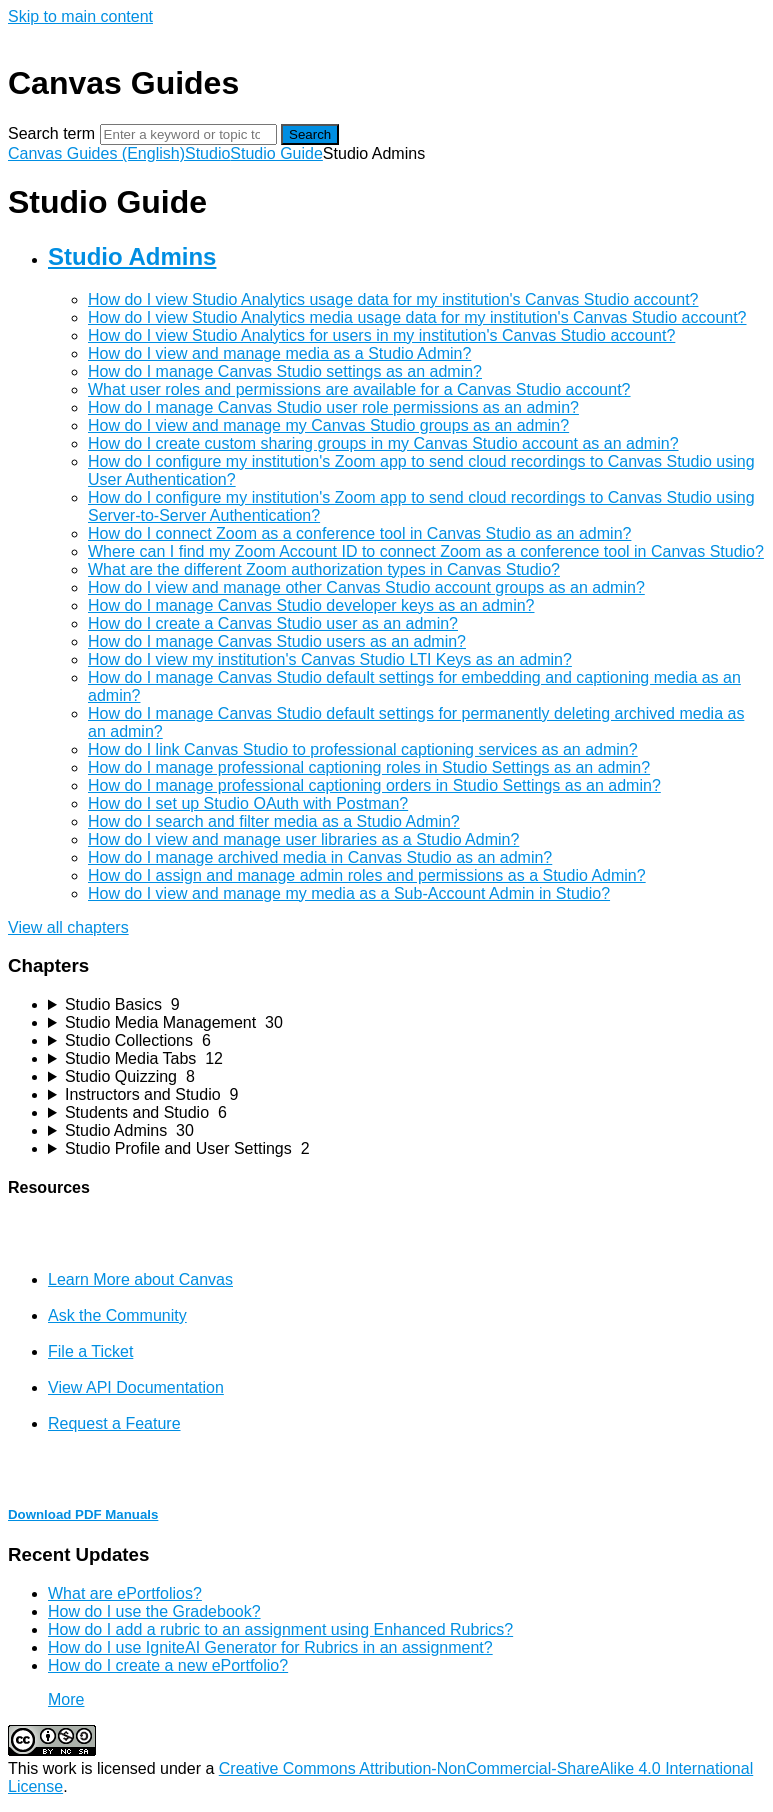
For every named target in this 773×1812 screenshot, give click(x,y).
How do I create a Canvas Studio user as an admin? (273, 623)
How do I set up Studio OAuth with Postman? (248, 803)
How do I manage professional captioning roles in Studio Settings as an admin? (369, 767)
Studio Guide (276, 153)
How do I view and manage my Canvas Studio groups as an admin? (328, 425)
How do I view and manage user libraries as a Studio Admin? (303, 839)
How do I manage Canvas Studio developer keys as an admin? (311, 605)
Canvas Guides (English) (96, 153)
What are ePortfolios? (125, 1593)
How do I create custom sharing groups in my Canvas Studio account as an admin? (383, 443)
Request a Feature (114, 1423)
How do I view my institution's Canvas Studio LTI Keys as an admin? (330, 659)
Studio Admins (132, 256)
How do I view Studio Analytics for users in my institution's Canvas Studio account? (381, 335)
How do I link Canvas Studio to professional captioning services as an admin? (363, 749)
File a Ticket (90, 1351)
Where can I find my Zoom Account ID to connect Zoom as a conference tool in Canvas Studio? (426, 551)
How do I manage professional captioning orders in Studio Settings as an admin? (374, 785)
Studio (207, 153)
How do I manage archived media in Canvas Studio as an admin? (320, 857)
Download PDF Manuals (83, 1514)
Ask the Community (117, 1315)
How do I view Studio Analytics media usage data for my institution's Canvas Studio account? (417, 317)
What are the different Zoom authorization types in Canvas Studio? (324, 569)
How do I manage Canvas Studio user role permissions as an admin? (333, 407)
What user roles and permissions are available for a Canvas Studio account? (359, 389)
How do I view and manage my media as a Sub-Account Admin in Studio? (349, 893)
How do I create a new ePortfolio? (168, 1665)
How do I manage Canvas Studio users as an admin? (277, 641)
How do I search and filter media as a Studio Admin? (274, 821)
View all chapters (68, 927)
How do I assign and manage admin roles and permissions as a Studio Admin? (367, 875)
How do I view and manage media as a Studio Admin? (279, 353)
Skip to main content (80, 16)
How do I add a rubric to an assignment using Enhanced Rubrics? (280, 1629)
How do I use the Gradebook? (154, 1611)
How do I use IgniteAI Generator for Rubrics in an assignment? (270, 1647)
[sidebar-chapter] (406, 1005)
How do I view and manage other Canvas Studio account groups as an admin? (366, 587)
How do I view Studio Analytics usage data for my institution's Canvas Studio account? (393, 299)
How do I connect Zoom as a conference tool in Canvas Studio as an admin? (359, 533)
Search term (51, 133)
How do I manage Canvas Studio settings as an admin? (285, 371)
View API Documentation (136, 1387)
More (66, 1699)
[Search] (188, 134)
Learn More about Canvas (140, 1279)
